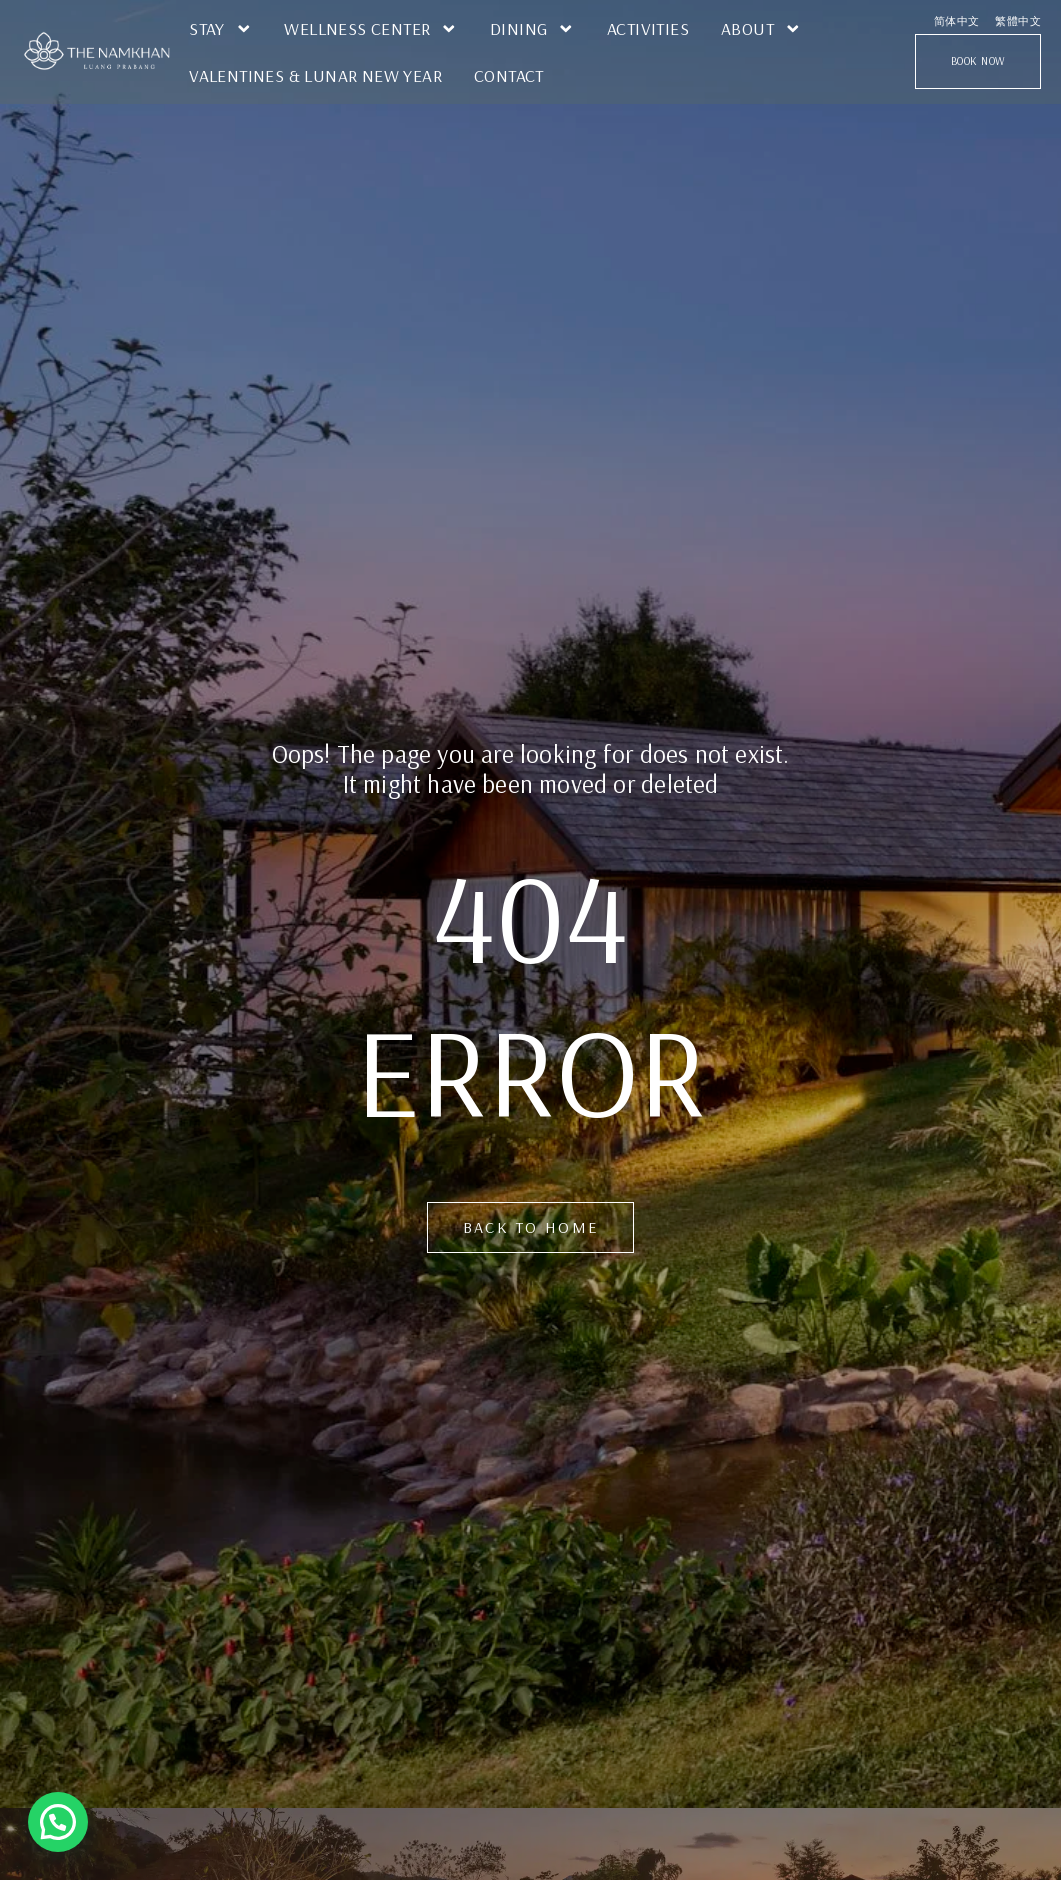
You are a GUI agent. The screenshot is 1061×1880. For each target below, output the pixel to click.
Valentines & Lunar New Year (315, 75)
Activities (648, 28)
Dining (532, 29)
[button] (58, 1822)
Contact (509, 75)
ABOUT (761, 29)
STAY (220, 29)
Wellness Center (371, 29)
